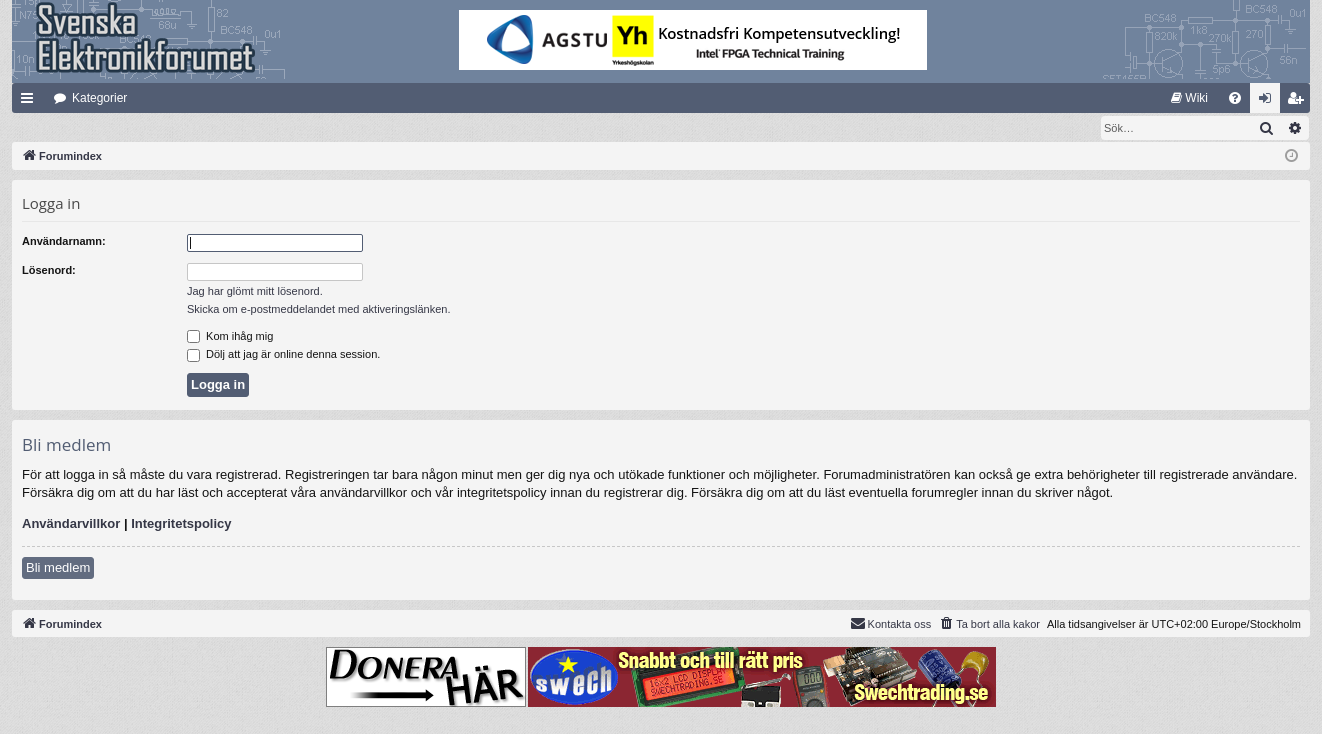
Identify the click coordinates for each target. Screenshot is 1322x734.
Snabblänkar (31, 102)
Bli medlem (58, 568)
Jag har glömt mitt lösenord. (255, 292)
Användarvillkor (71, 524)
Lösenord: (49, 271)
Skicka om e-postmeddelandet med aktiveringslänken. (319, 310)
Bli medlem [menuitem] (1299, 102)
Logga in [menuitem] (1269, 102)
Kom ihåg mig (230, 337)
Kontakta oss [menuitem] (891, 624)
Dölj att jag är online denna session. (283, 355)
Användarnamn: (64, 242)
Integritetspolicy (181, 524)
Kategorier (99, 98)
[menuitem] (1189, 98)
